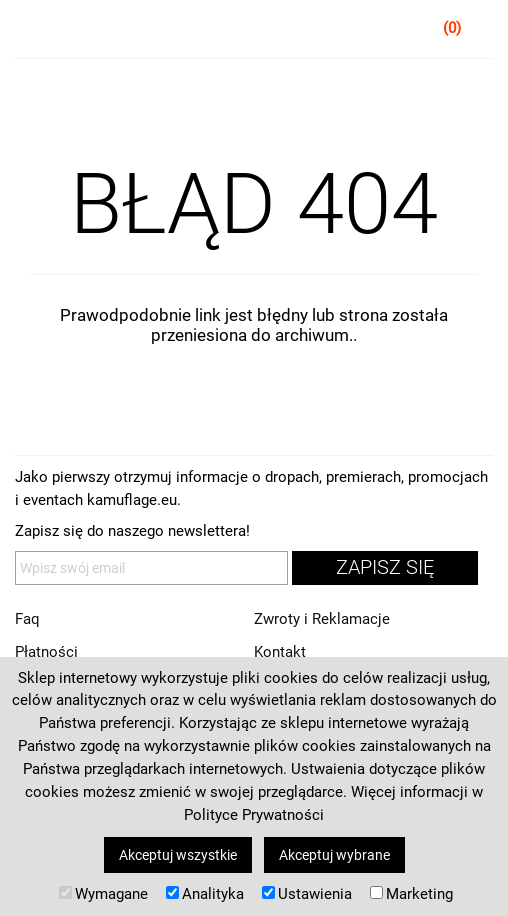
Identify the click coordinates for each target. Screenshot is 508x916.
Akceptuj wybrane (334, 855)
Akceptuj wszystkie (178, 855)
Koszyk (479, 32)
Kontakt (280, 652)
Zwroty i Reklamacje (322, 619)
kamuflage (254, 30)
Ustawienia (307, 894)
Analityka (205, 894)
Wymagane (103, 894)
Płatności (46, 652)
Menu (30, 31)
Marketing (411, 894)
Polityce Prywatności (254, 815)
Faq (27, 619)
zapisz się (385, 567)
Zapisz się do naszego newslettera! (132, 531)
